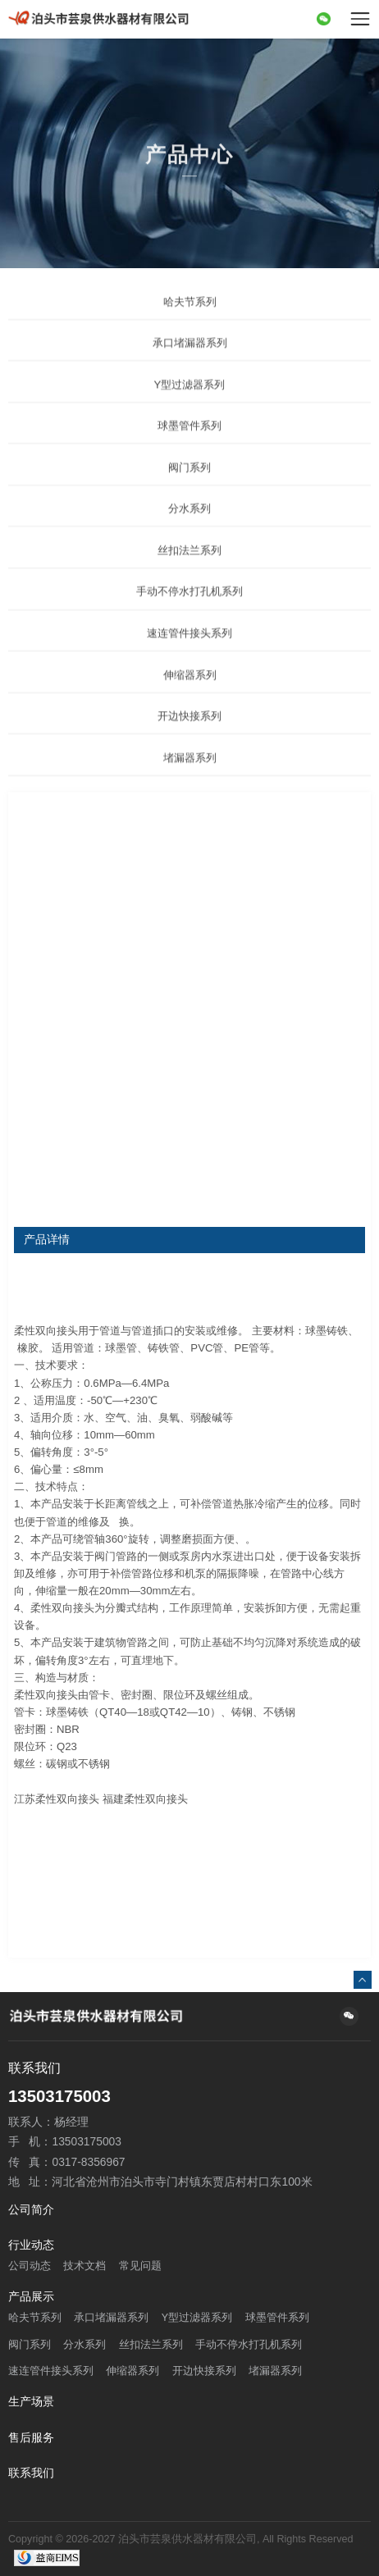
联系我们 (31, 2473)
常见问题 (140, 2266)
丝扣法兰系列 (189, 570)
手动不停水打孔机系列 (189, 612)
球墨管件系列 (189, 446)
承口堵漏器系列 (190, 364)
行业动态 (31, 2245)
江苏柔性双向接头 (56, 1799)
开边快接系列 (189, 737)
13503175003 (59, 2096)
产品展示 (31, 2297)
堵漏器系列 (190, 778)
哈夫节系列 (190, 322)
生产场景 (31, 2402)
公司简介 (31, 2210)
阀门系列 (189, 487)
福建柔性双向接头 (145, 1799)
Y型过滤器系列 (190, 405)
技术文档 (84, 2266)
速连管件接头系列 (189, 653)
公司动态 (29, 2266)
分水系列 (189, 529)
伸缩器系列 (190, 695)
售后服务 (31, 2438)
